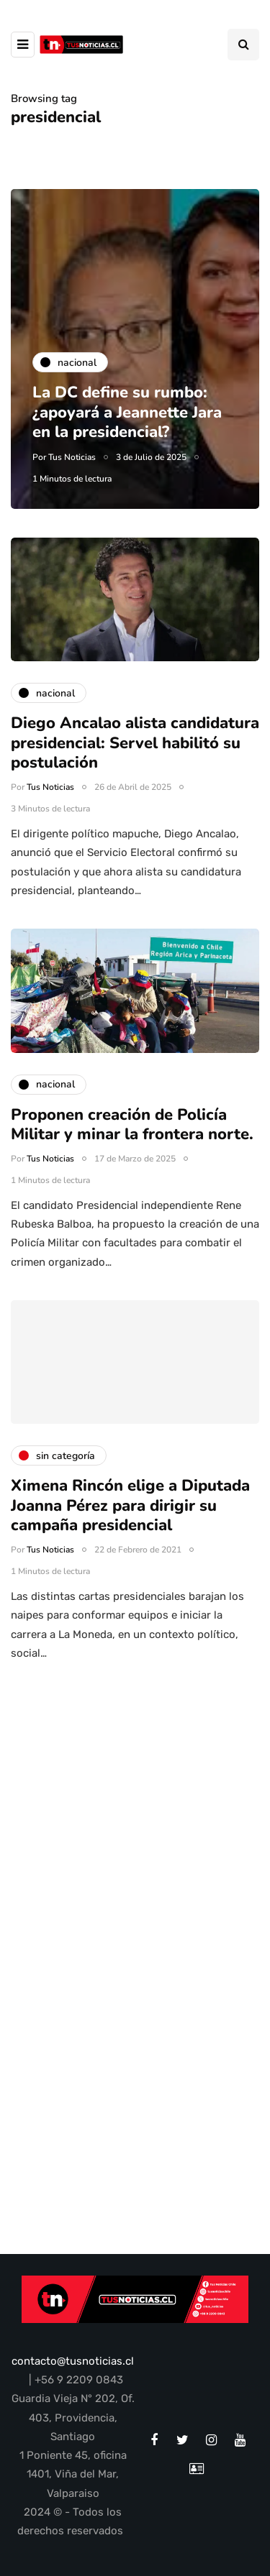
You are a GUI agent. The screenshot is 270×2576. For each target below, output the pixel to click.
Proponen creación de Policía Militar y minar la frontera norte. (134, 1135)
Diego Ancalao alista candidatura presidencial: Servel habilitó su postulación (135, 753)
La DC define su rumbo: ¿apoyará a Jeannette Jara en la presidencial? (127, 412)
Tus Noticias (72, 457)
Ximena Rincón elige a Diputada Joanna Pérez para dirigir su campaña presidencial (130, 1516)
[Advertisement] (135, 1814)
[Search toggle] (243, 44)
